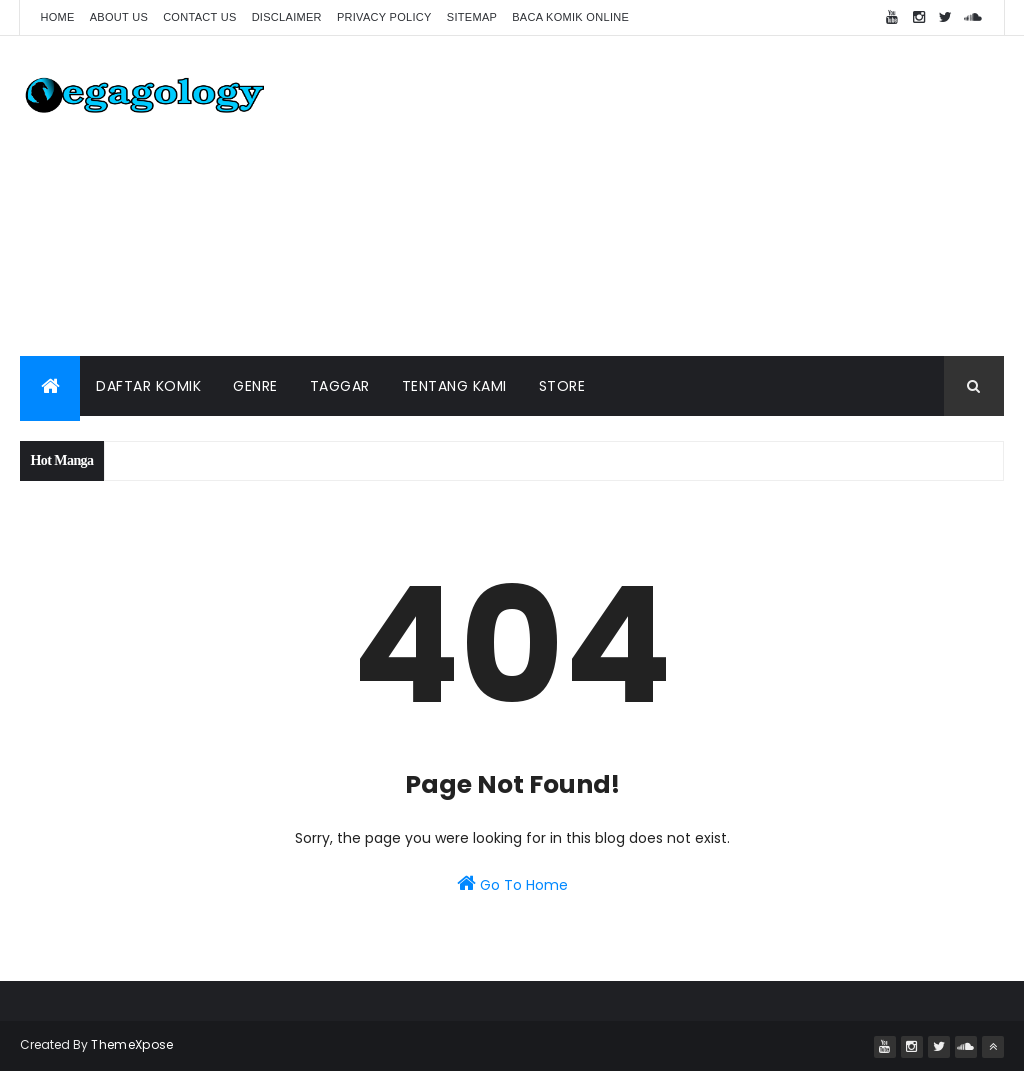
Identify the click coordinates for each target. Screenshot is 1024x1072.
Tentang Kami (454, 386)
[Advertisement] (640, 196)
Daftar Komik (148, 386)
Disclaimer (287, 17)
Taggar (340, 386)
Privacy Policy (384, 17)
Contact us (200, 17)
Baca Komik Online (570, 17)
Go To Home (512, 884)
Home (57, 17)
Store (562, 386)
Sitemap (472, 17)
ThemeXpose (132, 1044)
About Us (119, 17)
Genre (255, 386)
